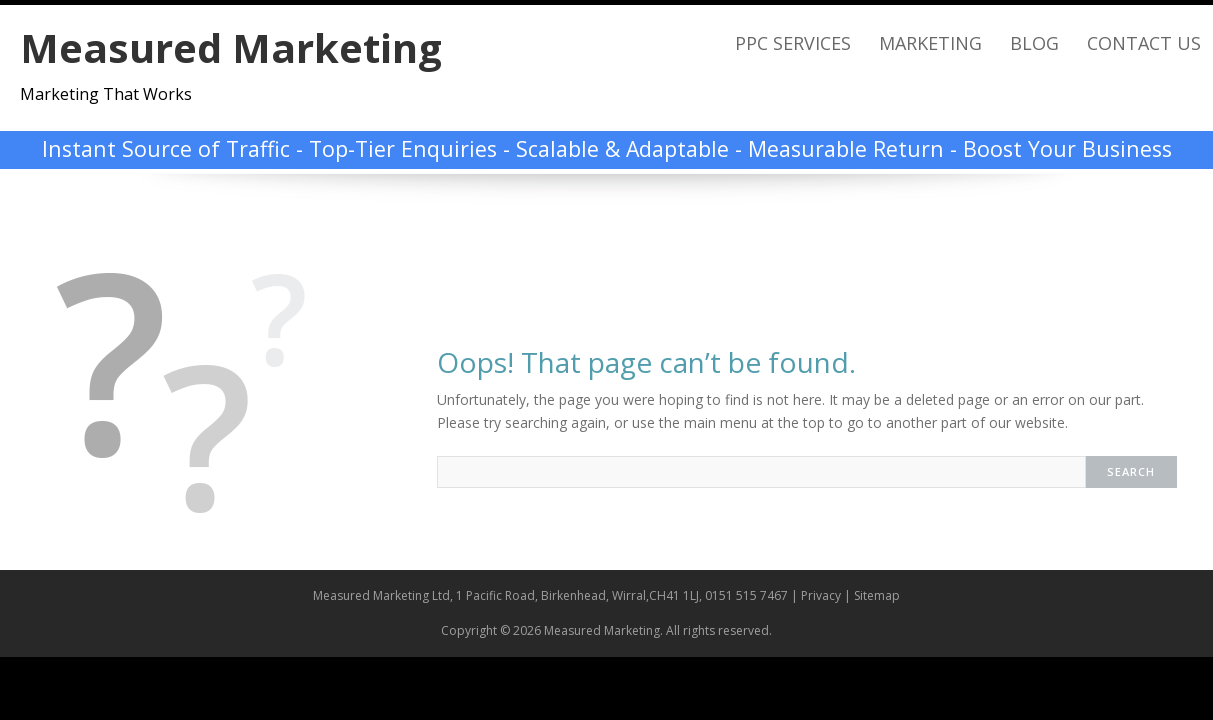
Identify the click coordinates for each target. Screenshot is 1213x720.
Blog (1034, 43)
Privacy (821, 595)
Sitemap (877, 595)
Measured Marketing (231, 47)
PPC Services (793, 43)
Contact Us (1144, 43)
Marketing (930, 43)
